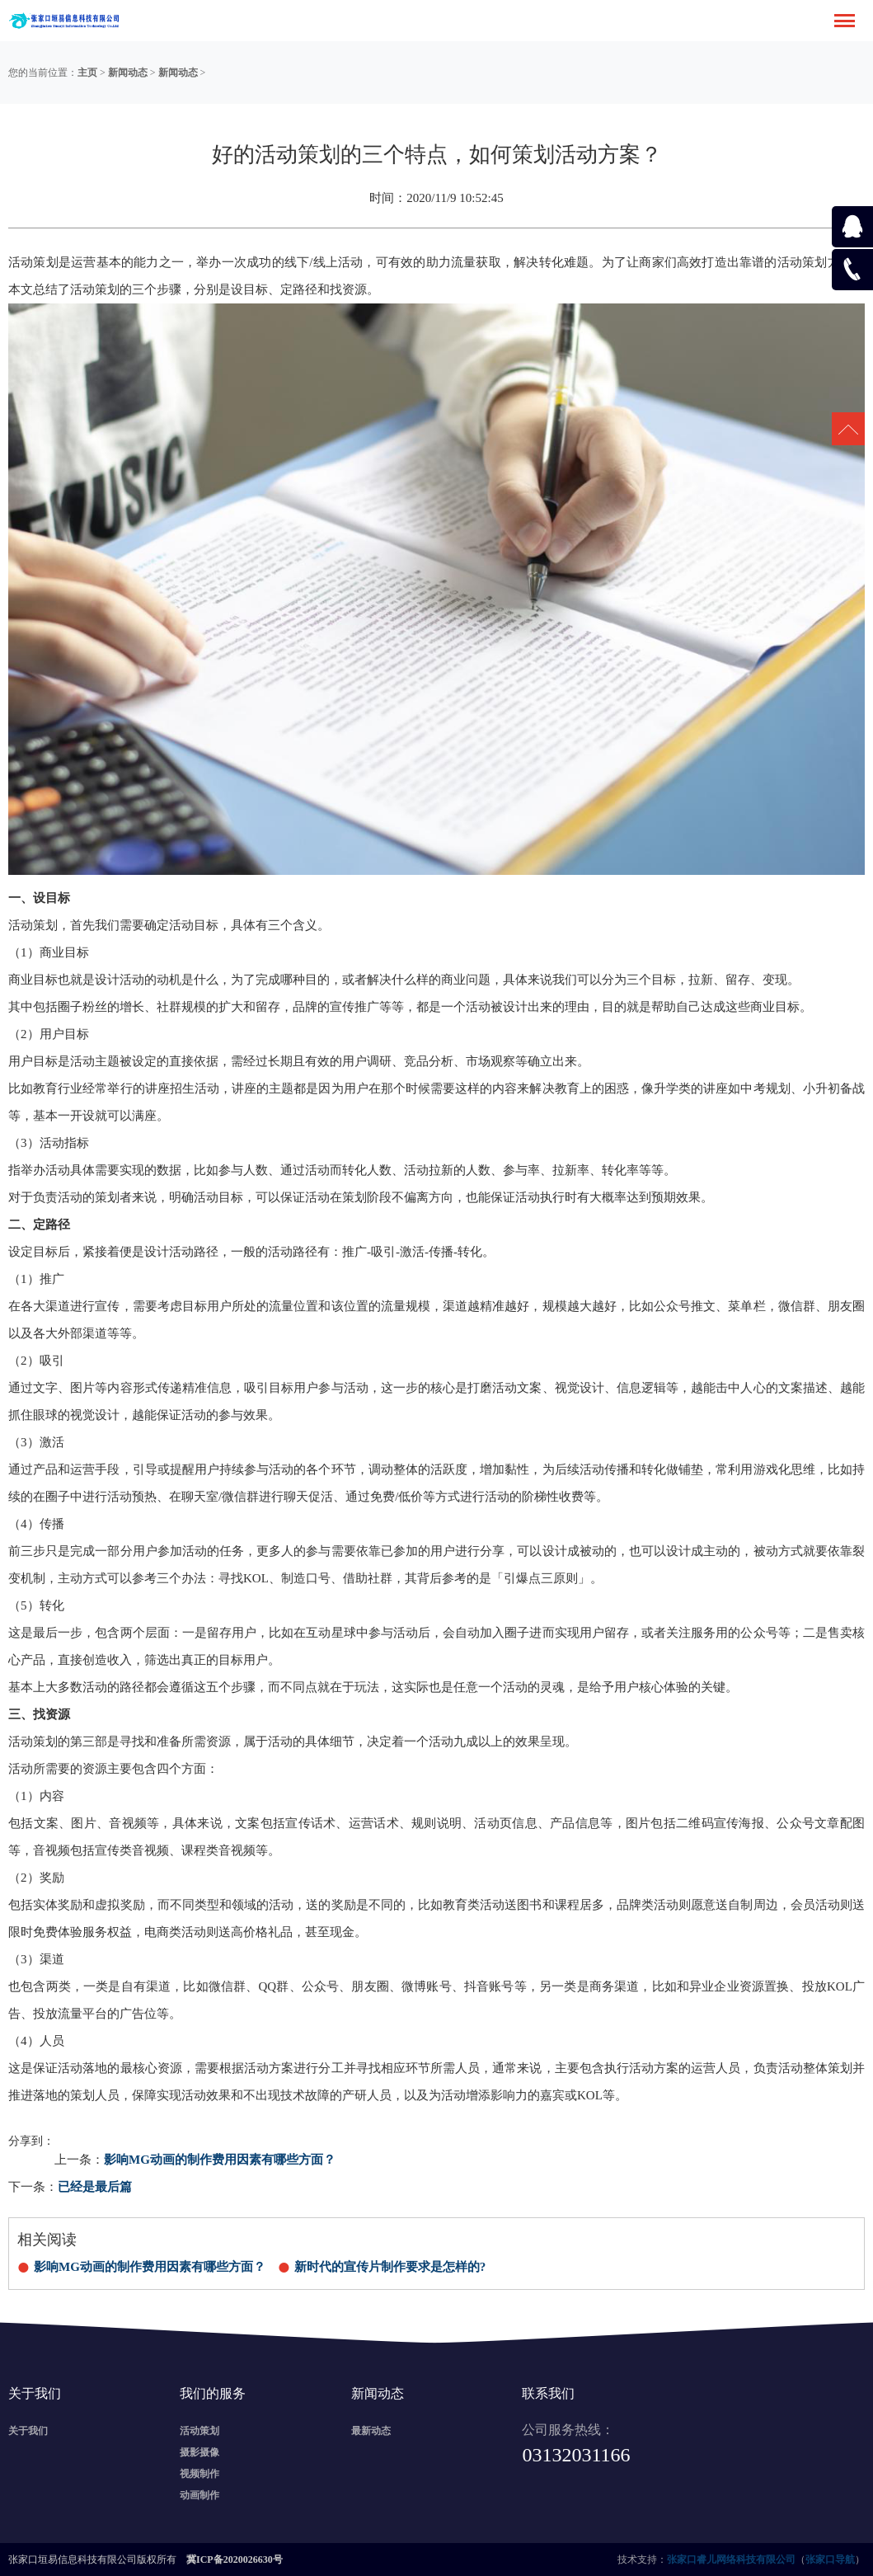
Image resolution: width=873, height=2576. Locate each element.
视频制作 (199, 2474)
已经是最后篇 (95, 2186)
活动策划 (199, 2431)
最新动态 (371, 2431)
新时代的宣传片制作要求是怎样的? (390, 2266)
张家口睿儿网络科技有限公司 (731, 2559)
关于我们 (28, 2431)
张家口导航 (830, 2559)
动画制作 (199, 2495)
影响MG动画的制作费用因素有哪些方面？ (220, 2159)
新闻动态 (128, 72)
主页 (87, 72)
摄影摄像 (199, 2452)
